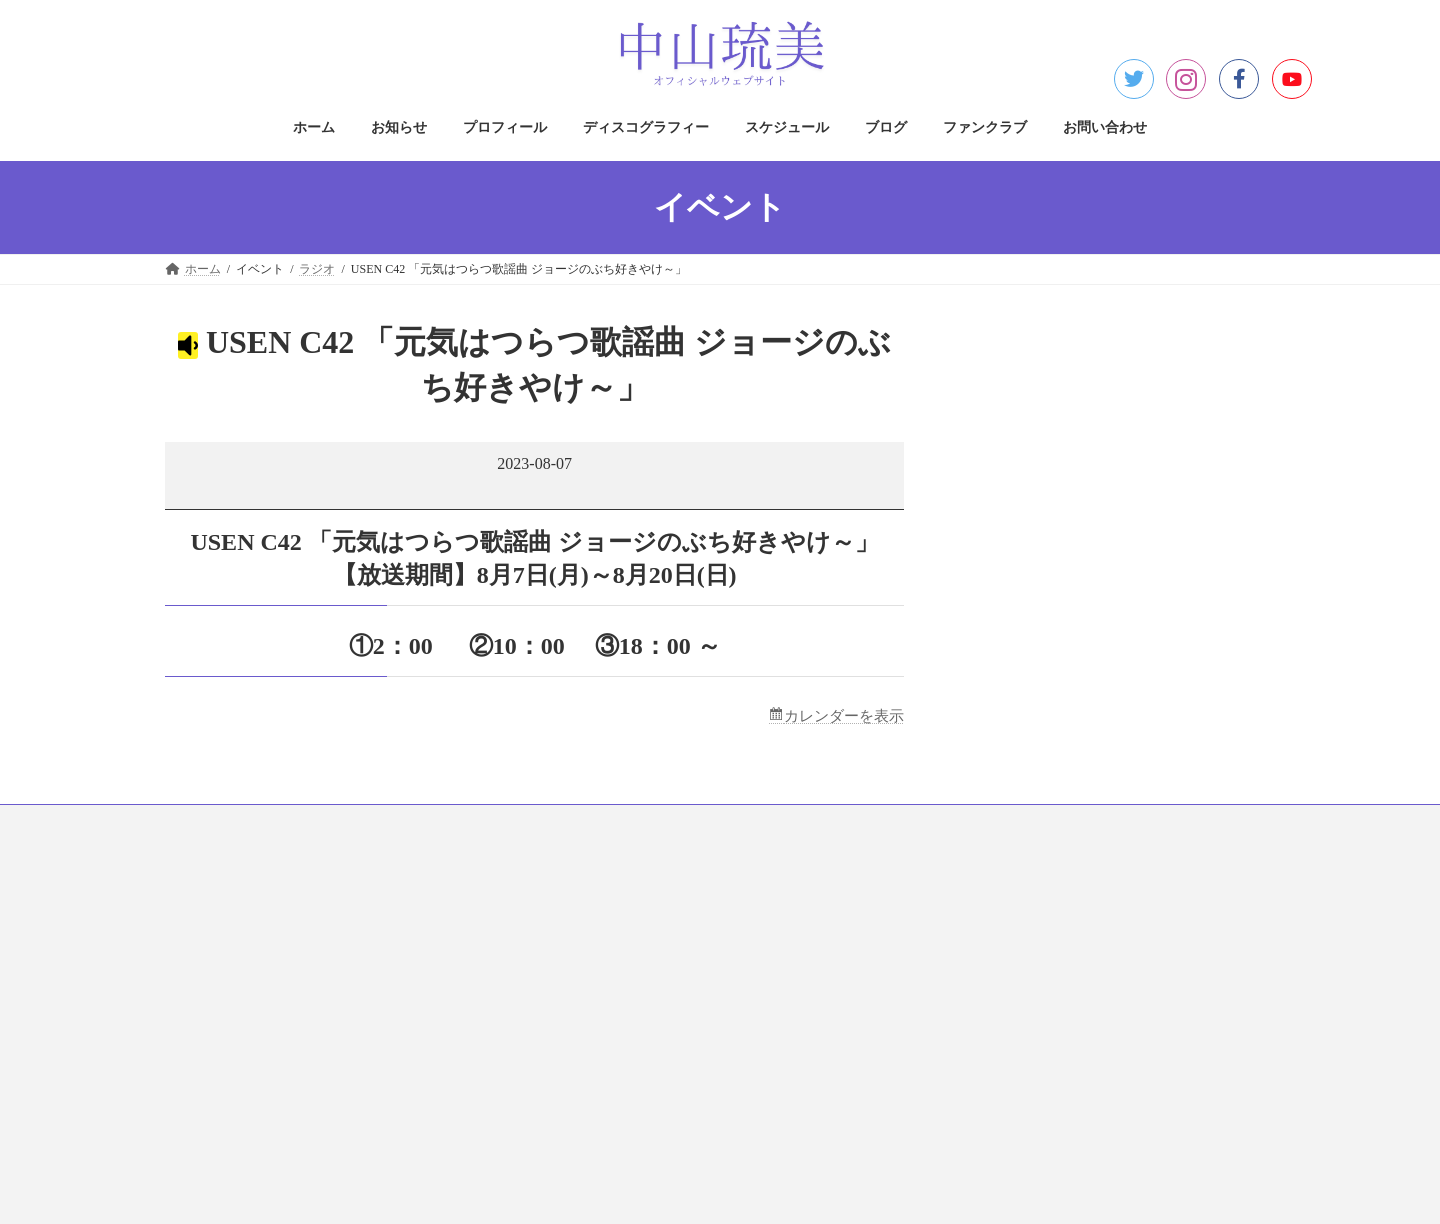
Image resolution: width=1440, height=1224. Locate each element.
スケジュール (644, 824)
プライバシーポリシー (617, 907)
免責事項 (581, 977)
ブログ (738, 824)
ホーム (202, 824)
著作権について (599, 942)
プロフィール (384, 824)
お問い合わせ (944, 824)
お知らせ (284, 824)
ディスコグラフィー (514, 824)
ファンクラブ (832, 824)
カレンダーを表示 (840, 716)
